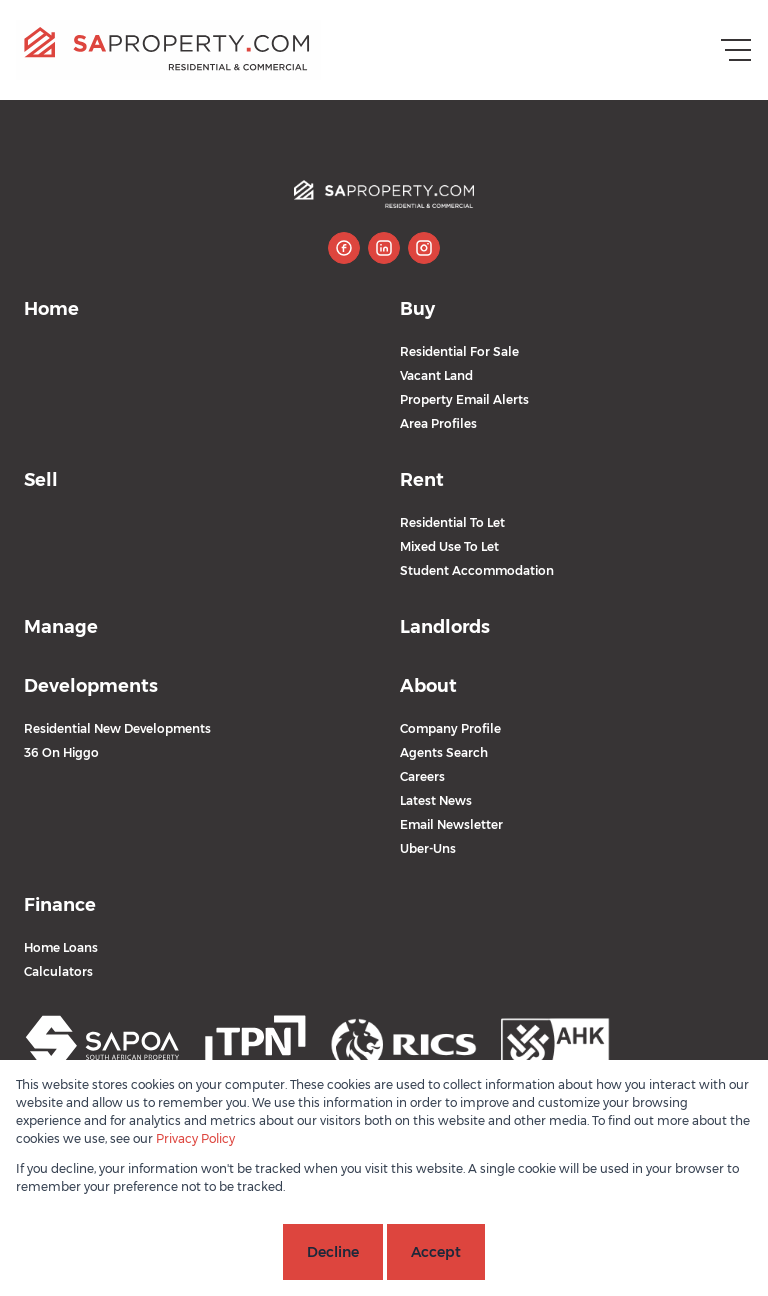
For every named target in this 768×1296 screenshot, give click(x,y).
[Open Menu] (736, 50)
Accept (436, 1252)
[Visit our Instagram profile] (424, 248)
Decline (333, 1252)
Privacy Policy (195, 1138)
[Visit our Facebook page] (344, 248)
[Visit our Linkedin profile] (384, 248)
